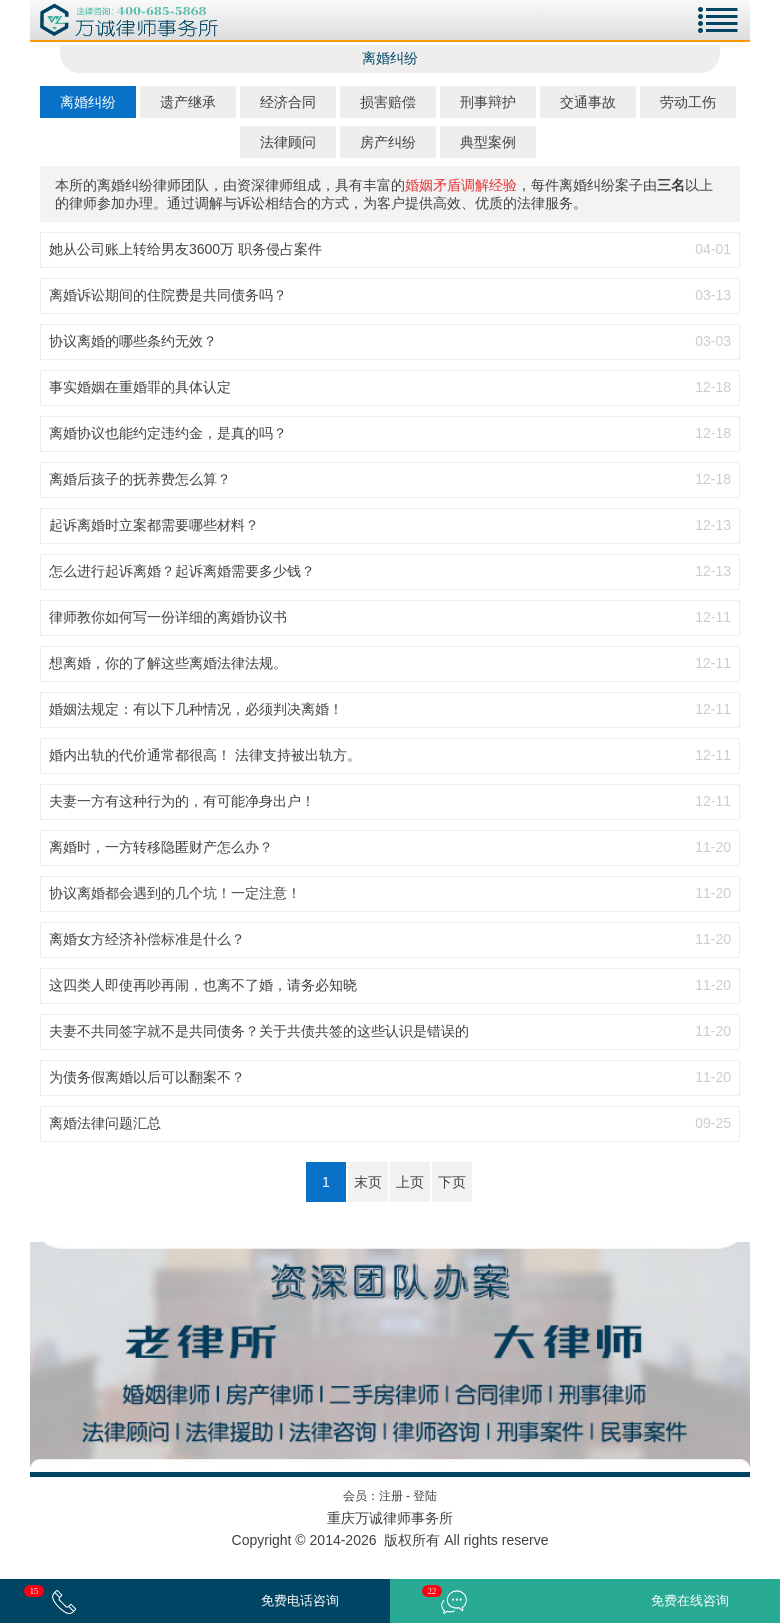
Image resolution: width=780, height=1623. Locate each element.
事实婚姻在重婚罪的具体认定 (140, 387)
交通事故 (588, 102)
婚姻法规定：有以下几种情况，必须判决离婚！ (196, 709)
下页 (452, 1182)
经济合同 (288, 102)
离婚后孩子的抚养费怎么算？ (140, 479)
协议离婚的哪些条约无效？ (133, 341)
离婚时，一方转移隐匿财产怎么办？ (161, 847)
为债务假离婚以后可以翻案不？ (147, 1077)
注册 (391, 1496)
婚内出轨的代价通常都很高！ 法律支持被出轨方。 (205, 755)
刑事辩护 (488, 102)
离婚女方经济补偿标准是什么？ (147, 939)
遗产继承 (188, 102)
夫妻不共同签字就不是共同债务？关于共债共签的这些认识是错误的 (259, 1031)
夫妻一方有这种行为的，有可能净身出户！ (182, 801)
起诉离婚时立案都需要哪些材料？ (154, 525)
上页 (410, 1182)
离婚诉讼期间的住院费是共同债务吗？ (168, 295)
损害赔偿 (388, 102)
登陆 (425, 1496)
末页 (368, 1182)
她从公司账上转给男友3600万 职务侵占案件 (185, 249)
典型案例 (488, 142)
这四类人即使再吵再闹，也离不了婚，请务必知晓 (203, 985)
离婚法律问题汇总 (105, 1123)
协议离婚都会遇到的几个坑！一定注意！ (175, 893)
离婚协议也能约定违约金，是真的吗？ (168, 433)
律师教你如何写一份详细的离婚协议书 (168, 617)
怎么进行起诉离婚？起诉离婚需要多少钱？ (182, 571)
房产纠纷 (388, 142)
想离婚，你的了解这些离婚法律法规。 (168, 663)
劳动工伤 (688, 102)
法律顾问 (288, 142)
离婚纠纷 (88, 102)
